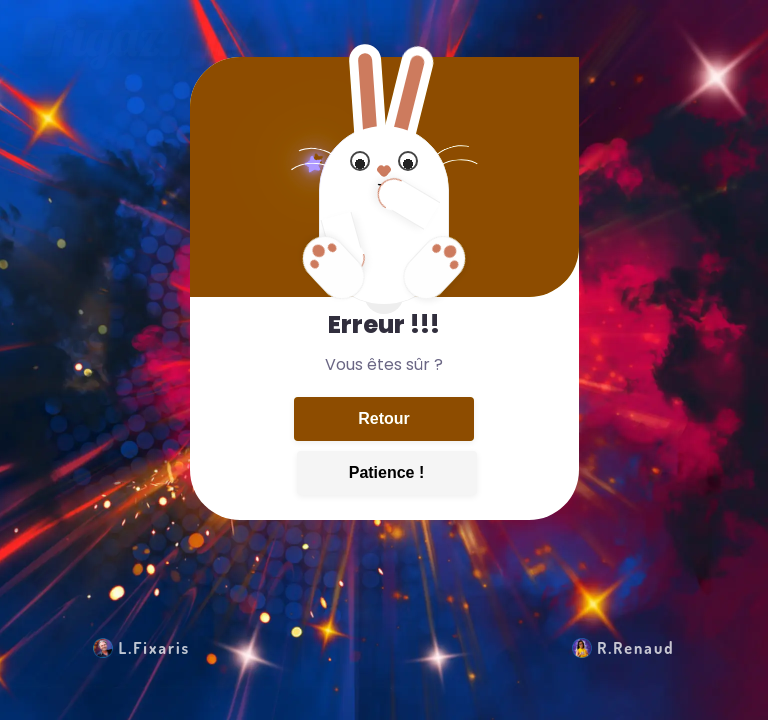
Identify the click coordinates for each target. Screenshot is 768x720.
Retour (384, 418)
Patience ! (387, 472)
